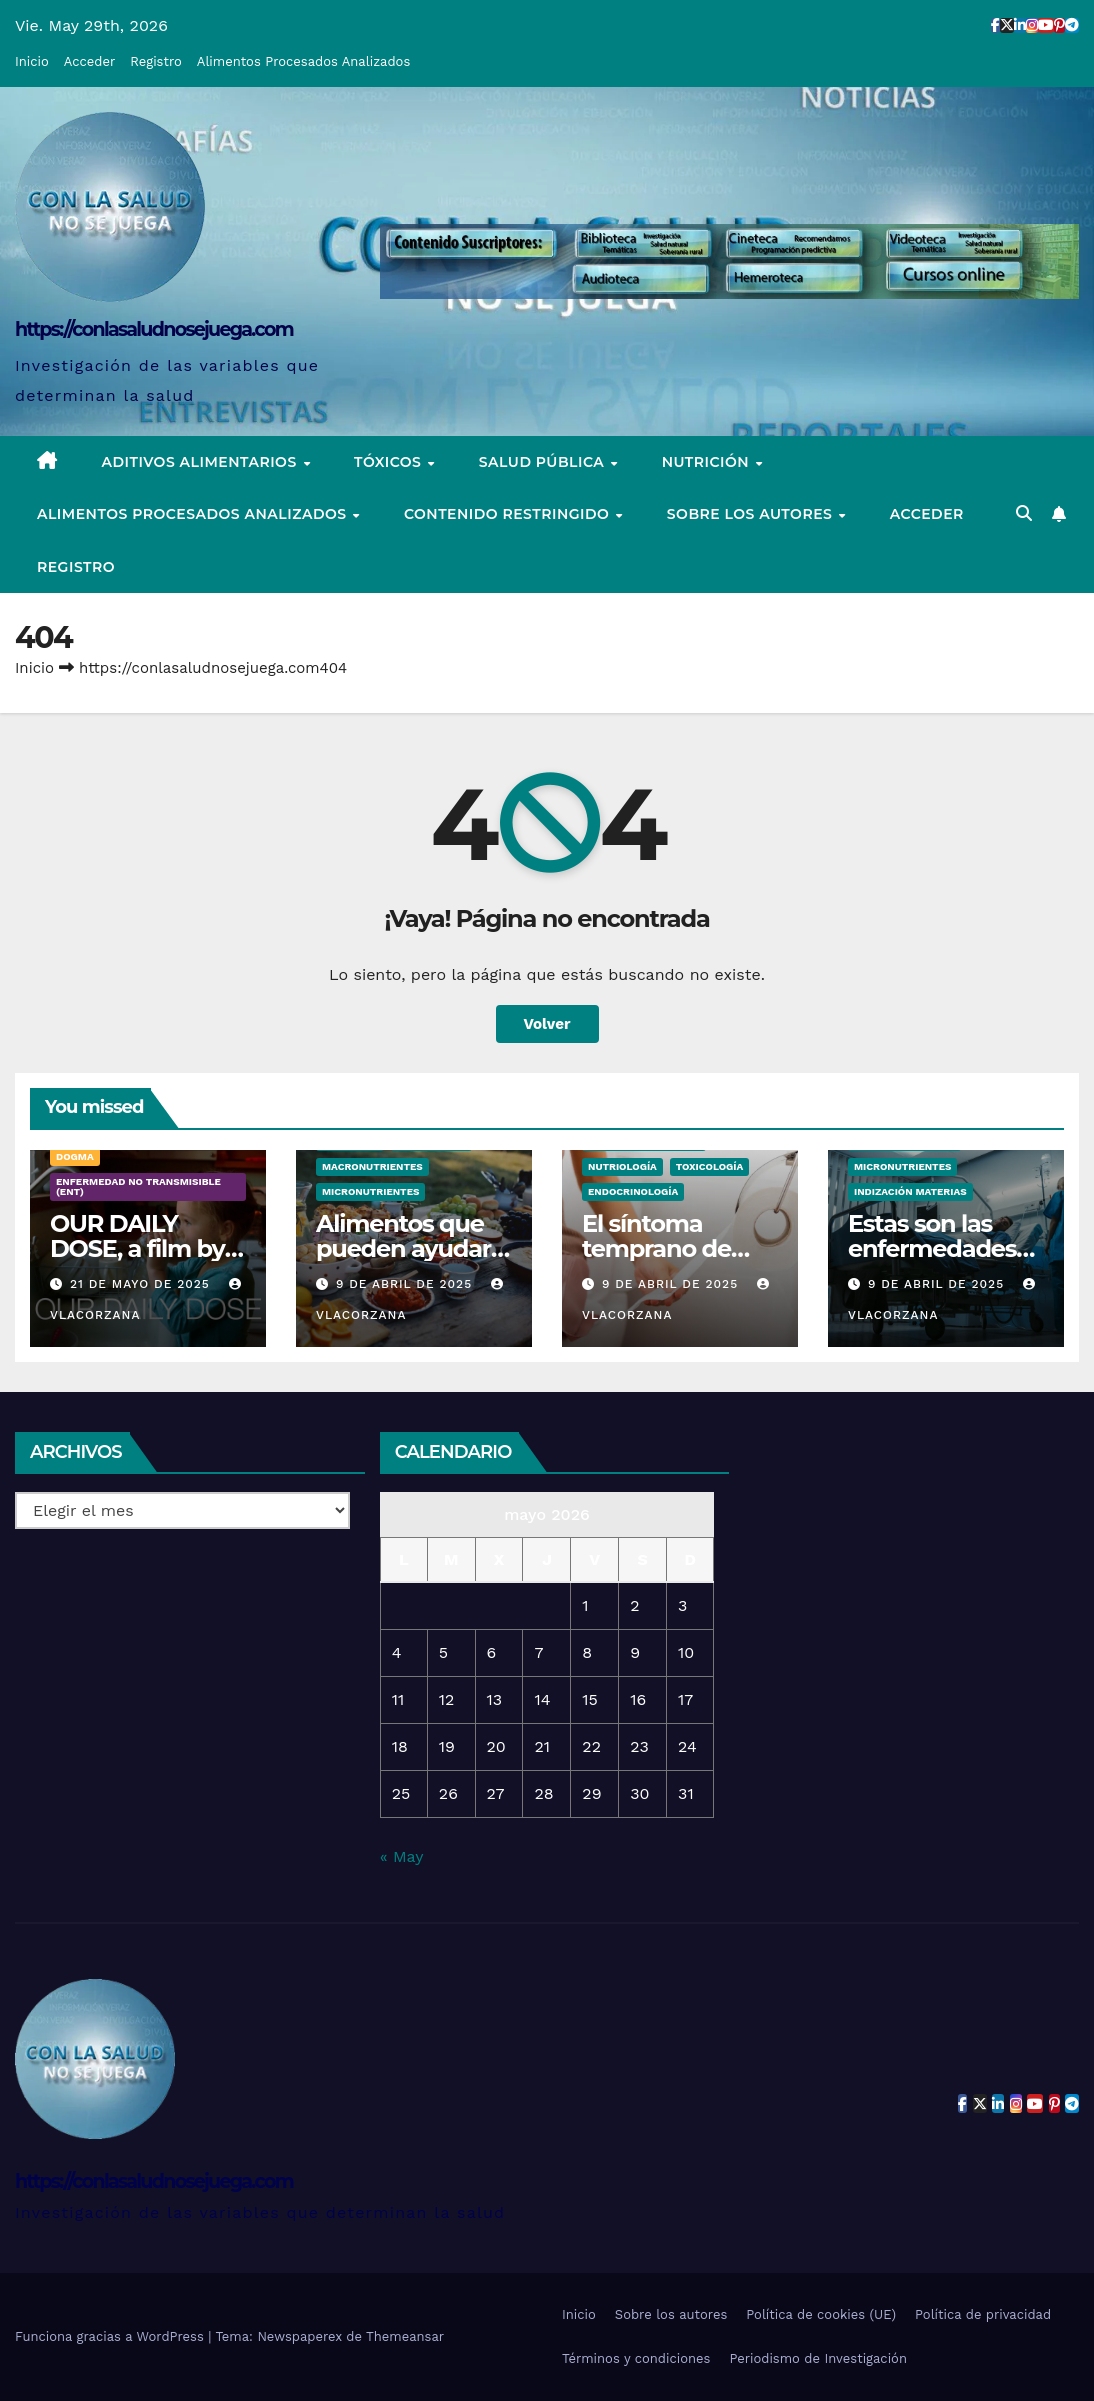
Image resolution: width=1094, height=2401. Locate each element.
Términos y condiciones (636, 2358)
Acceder (89, 61)
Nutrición (708, 462)
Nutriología (622, 1166)
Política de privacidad (983, 2314)
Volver (547, 1024)
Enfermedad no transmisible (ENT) (138, 1186)
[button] (1024, 513)
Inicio (32, 61)
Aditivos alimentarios (202, 462)
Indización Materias (910, 1191)
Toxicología (709, 1166)
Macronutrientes (372, 1166)
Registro (156, 61)
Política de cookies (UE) (821, 2314)
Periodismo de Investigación (818, 2358)
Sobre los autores (752, 514)
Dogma (75, 1156)
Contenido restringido (509, 514)
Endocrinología (633, 1191)
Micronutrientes (370, 1191)
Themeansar (405, 2336)
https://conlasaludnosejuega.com (154, 329)
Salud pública (544, 462)
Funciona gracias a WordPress (111, 2336)
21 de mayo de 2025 (142, 1284)
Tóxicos (390, 462)
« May (401, 1856)
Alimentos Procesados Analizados (303, 61)
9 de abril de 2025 (406, 1284)
